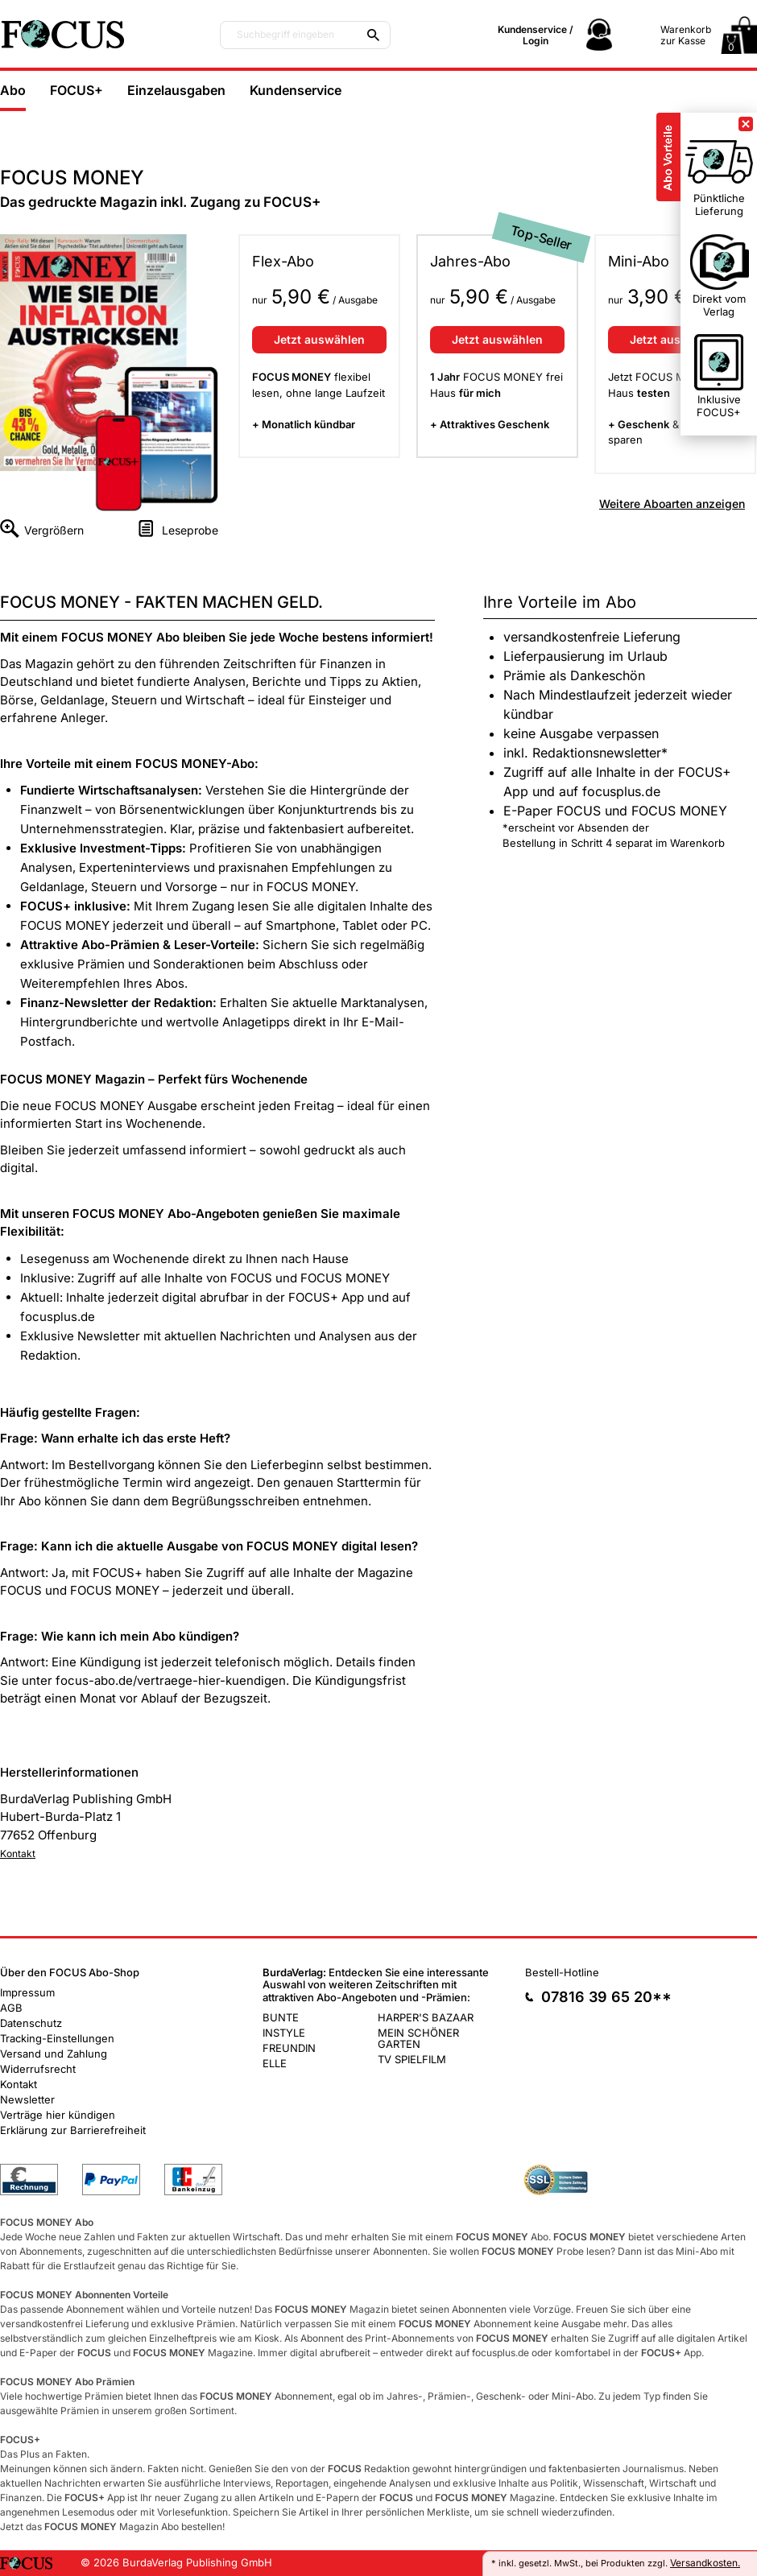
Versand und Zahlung (53, 2053)
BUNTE (281, 2017)
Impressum (27, 1992)
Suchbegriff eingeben (285, 34)
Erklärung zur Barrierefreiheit (73, 2130)
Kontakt (17, 1853)
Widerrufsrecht (38, 2068)
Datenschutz (31, 2023)
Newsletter (27, 2099)
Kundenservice (295, 90)
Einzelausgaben (176, 90)
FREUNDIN (289, 2047)
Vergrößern (54, 530)
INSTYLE (284, 2032)
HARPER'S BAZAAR (426, 2017)
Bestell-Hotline (562, 1972)
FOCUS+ (76, 90)
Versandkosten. (705, 2563)
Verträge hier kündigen (57, 2114)
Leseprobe (190, 530)
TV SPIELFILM (412, 2059)
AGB (11, 2007)
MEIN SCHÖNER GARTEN (418, 2038)
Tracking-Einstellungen (57, 2038)
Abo (13, 90)
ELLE (275, 2063)
